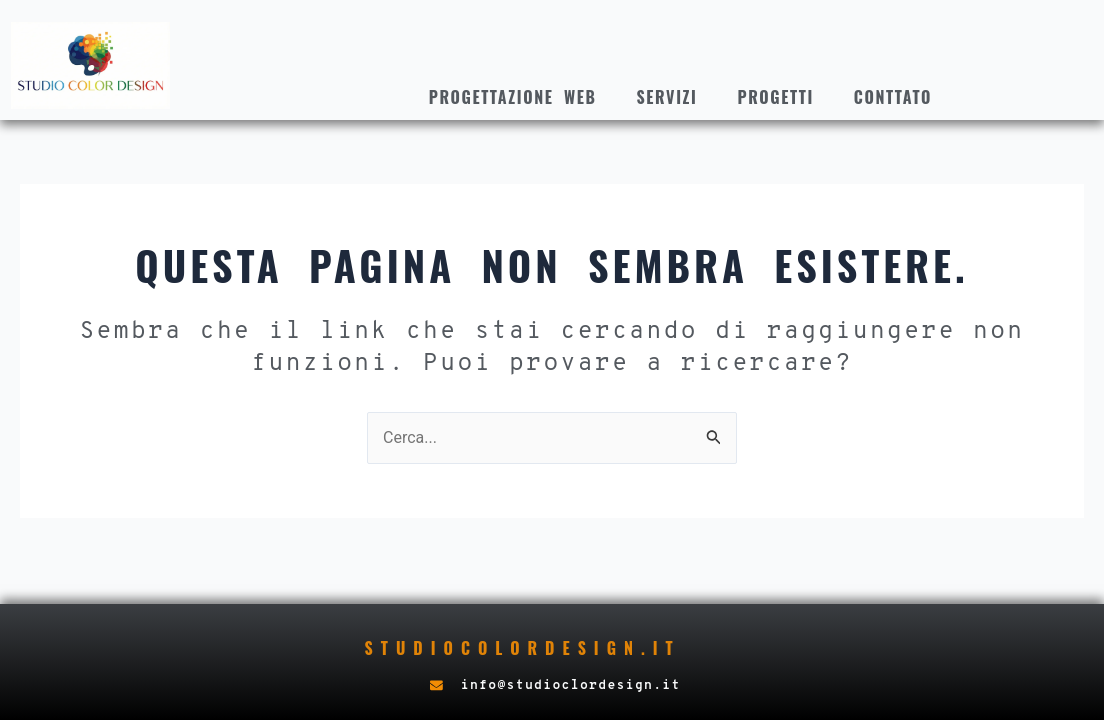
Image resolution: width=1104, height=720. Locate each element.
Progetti (776, 97)
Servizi (667, 97)
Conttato (893, 97)
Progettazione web (513, 97)
